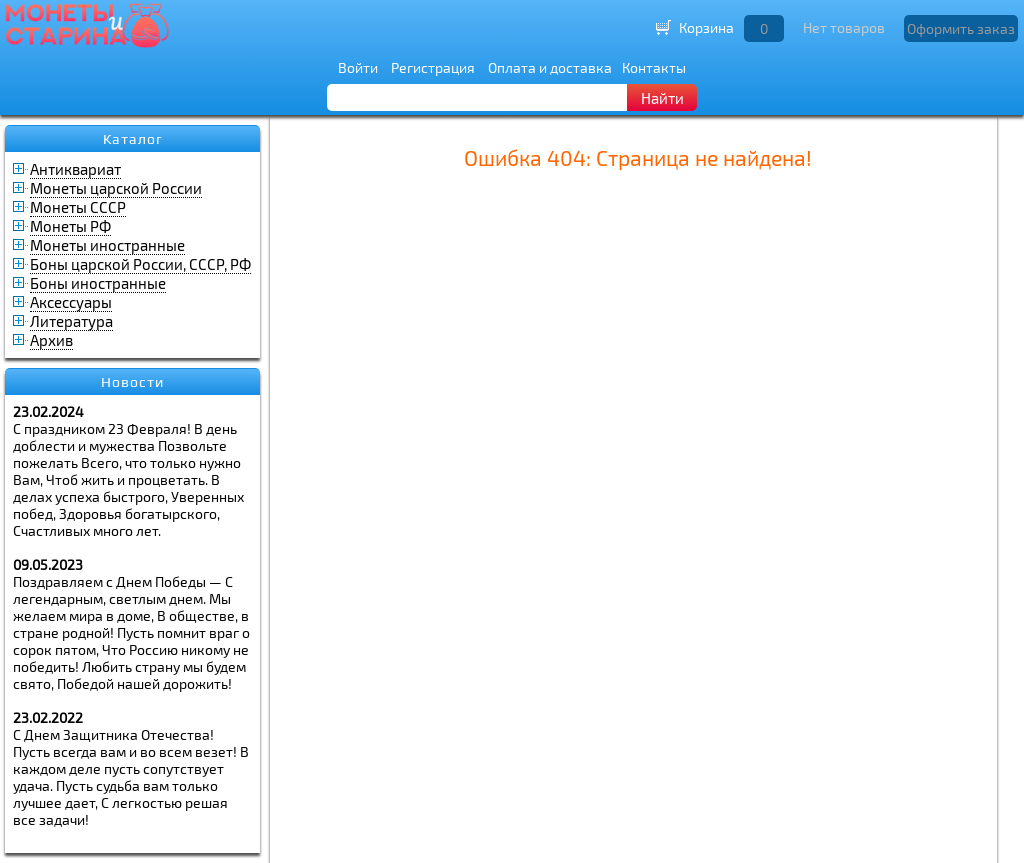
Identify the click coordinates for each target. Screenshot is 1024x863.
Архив (51, 340)
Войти (358, 67)
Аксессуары (71, 302)
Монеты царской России (116, 188)
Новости (132, 382)
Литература (71, 321)
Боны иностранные (98, 283)
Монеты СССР (78, 207)
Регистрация (433, 67)
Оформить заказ (961, 28)
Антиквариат (75, 169)
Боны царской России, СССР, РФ (140, 264)
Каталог (133, 139)
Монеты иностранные (107, 245)
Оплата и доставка (550, 67)
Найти (662, 98)
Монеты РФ (70, 226)
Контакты (654, 67)
